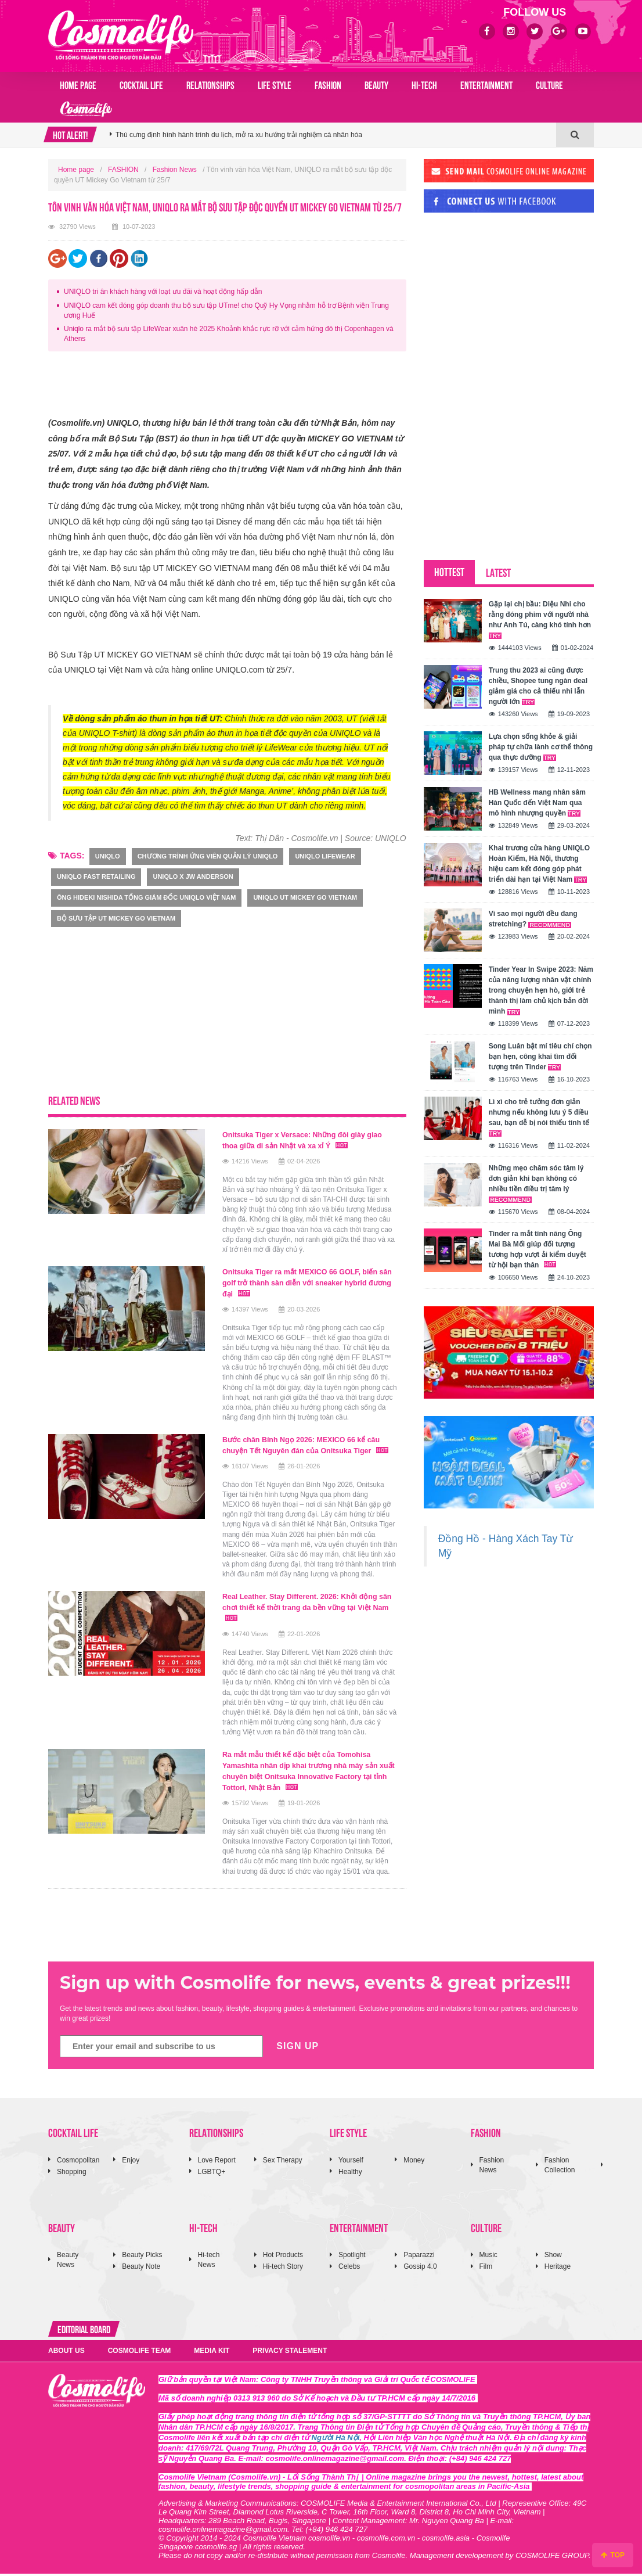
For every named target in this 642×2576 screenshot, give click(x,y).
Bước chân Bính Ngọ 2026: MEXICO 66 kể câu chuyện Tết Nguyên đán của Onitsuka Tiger (303, 1447)
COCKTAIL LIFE (141, 84)
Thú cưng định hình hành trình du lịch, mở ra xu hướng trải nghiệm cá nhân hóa (239, 135)
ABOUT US (66, 2353)
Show (553, 2257)
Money (413, 2162)
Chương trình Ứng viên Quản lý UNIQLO (208, 856)
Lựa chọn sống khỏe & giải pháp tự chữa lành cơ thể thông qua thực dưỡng (541, 746)
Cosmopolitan (78, 2162)
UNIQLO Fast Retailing (96, 876)
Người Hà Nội (336, 2439)
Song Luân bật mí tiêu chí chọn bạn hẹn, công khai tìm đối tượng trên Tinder (540, 1056)
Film (486, 2269)
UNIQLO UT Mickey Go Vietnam (305, 897)
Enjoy (130, 2162)
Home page (78, 84)
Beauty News (67, 2262)
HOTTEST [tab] (449, 571)
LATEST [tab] (498, 572)
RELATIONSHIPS (210, 84)
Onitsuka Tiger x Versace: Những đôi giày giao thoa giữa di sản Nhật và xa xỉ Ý (302, 1139)
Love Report (217, 2162)
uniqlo (107, 856)
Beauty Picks (142, 2257)
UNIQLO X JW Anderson (193, 876)
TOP (613, 2555)
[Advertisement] (259, 386)
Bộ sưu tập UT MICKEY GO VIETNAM (116, 918)
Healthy (350, 2174)
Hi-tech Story (283, 2269)
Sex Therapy (282, 2162)
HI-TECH (424, 84)
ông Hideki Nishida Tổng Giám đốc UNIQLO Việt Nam (146, 897)
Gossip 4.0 (420, 2269)
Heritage (557, 2269)
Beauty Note (141, 2269)
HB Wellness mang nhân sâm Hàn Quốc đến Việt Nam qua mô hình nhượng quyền (537, 802)
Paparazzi (418, 2257)
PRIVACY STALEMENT (290, 2353)
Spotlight (352, 2257)
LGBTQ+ (212, 2174)
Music (488, 2257)
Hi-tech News (209, 2262)
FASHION (328, 84)
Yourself (350, 2162)
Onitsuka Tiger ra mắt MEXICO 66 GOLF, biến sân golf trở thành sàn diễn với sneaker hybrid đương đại (309, 1281)
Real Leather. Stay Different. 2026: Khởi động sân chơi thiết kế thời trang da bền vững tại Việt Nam (309, 1613)
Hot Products (283, 2257)
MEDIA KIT (211, 2353)
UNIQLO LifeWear (325, 856)
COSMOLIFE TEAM (139, 2353)
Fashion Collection (559, 2167)
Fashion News (175, 170)
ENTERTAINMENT (486, 84)
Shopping (71, 2174)
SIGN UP (297, 2048)
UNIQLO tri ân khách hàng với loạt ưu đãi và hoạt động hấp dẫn (163, 292)
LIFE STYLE (274, 84)
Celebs (349, 2269)
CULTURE (549, 84)
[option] (333, 135)
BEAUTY (376, 84)
